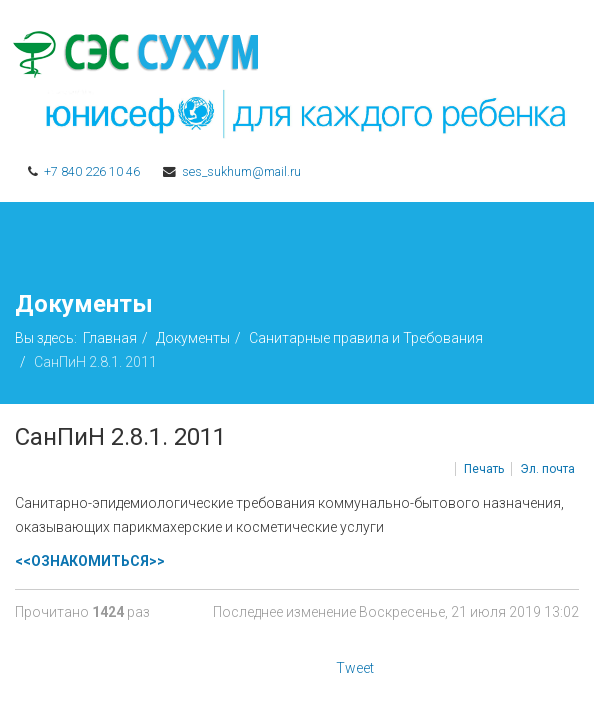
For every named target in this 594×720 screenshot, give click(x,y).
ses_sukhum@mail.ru (241, 171)
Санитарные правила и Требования (366, 338)
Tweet (355, 668)
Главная (110, 338)
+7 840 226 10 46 (92, 171)
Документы (193, 338)
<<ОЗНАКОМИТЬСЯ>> (90, 561)
